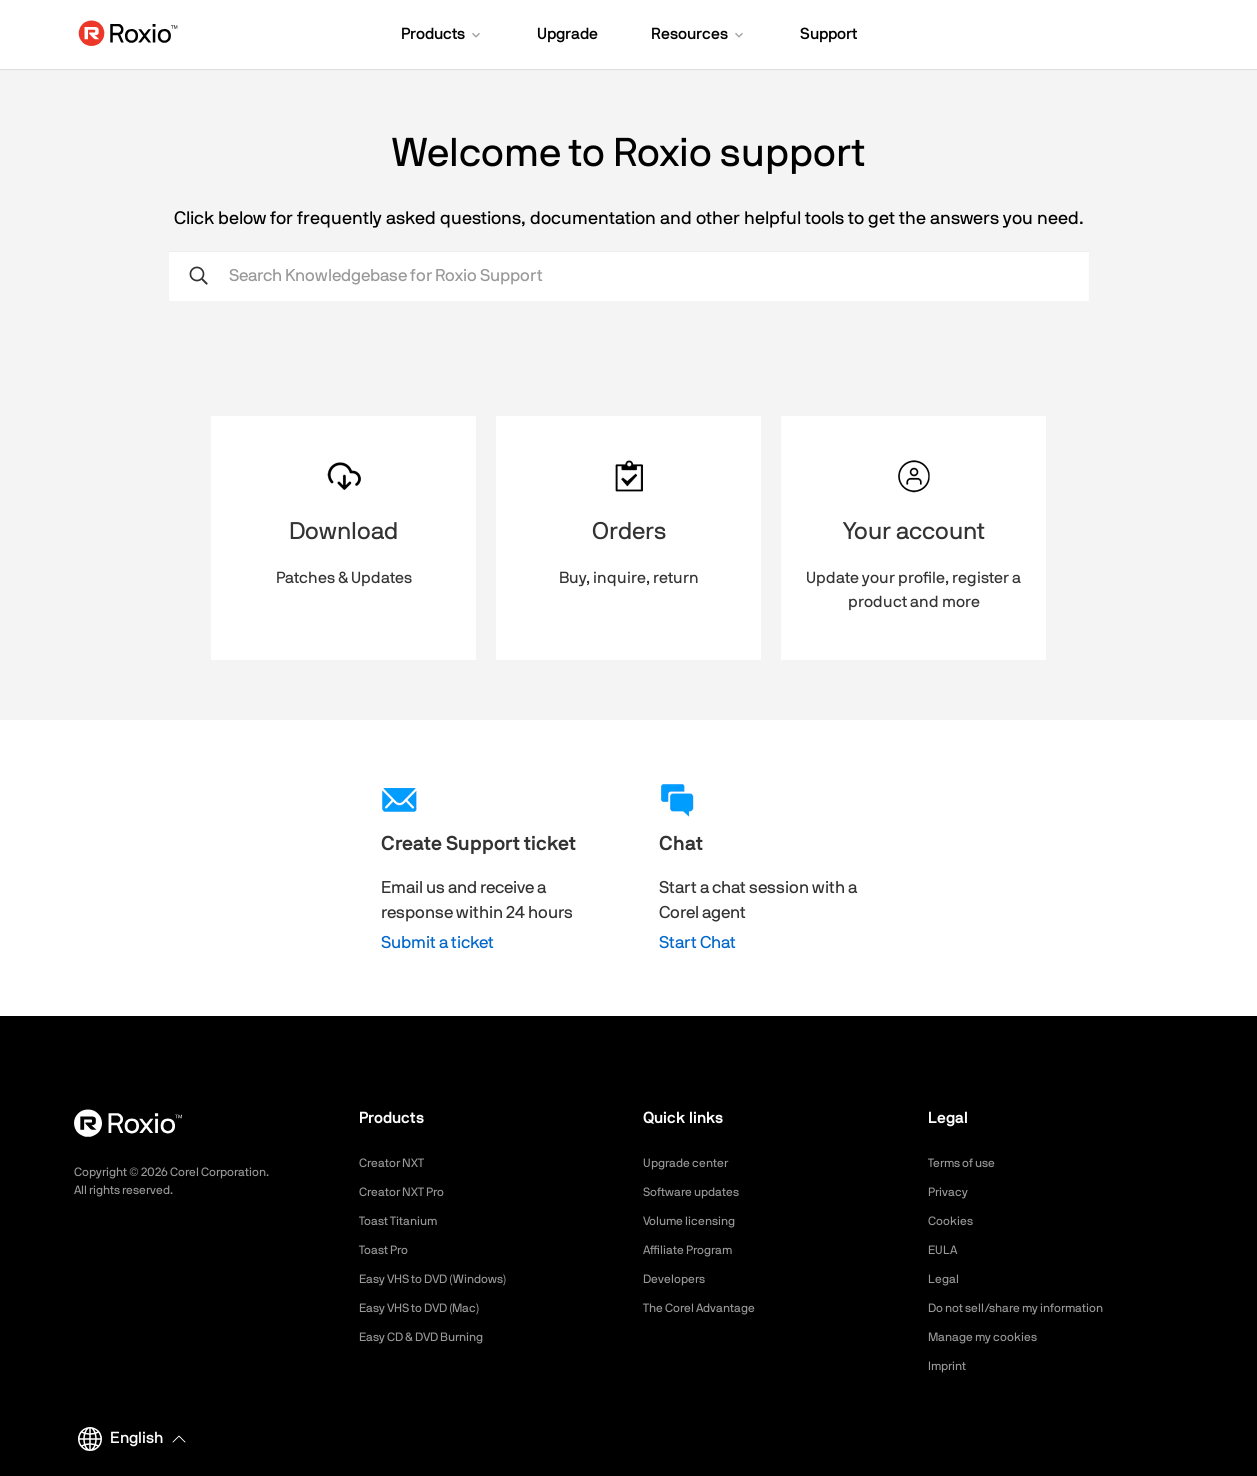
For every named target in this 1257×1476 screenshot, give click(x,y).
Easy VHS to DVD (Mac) (432, 1308)
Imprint (950, 1366)
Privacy (951, 1192)
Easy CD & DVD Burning (433, 1337)
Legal (945, 1279)
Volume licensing (696, 1221)
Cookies (953, 1221)
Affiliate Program (695, 1250)
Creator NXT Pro (409, 1192)
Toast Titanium (404, 1221)
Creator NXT (397, 1163)
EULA (945, 1250)
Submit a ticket (437, 942)
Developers (679, 1279)
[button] (442, 36)
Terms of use (968, 1163)
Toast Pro (388, 1250)
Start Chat (697, 942)
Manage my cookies (991, 1337)
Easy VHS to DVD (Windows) (446, 1279)
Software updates (699, 1192)
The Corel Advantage (708, 1308)
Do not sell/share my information (1031, 1308)
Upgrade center (692, 1163)
